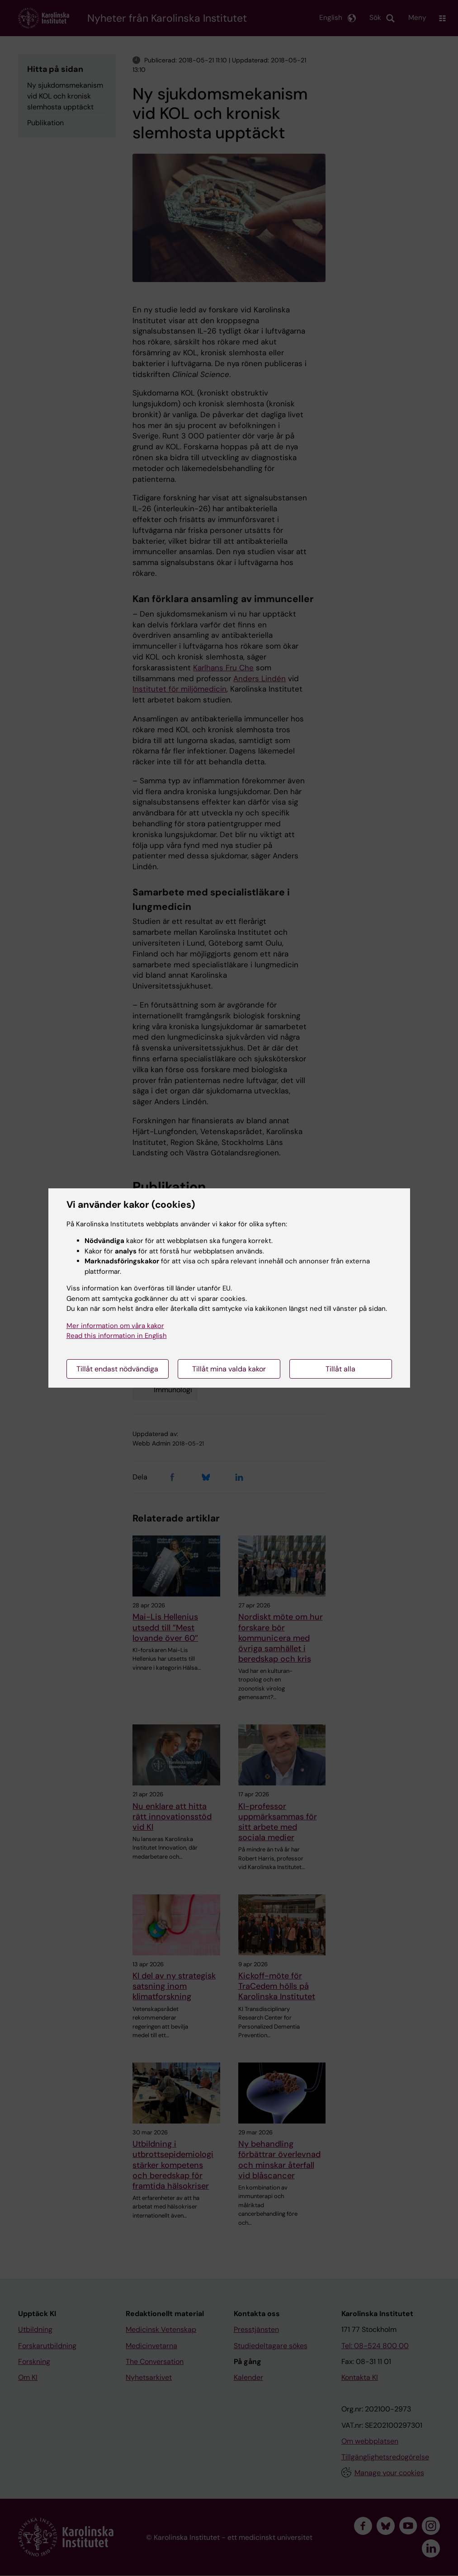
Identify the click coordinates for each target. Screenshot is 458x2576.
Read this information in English (116, 1335)
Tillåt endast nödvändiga (117, 1369)
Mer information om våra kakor (115, 1325)
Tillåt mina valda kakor (229, 1369)
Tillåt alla (340, 1369)
